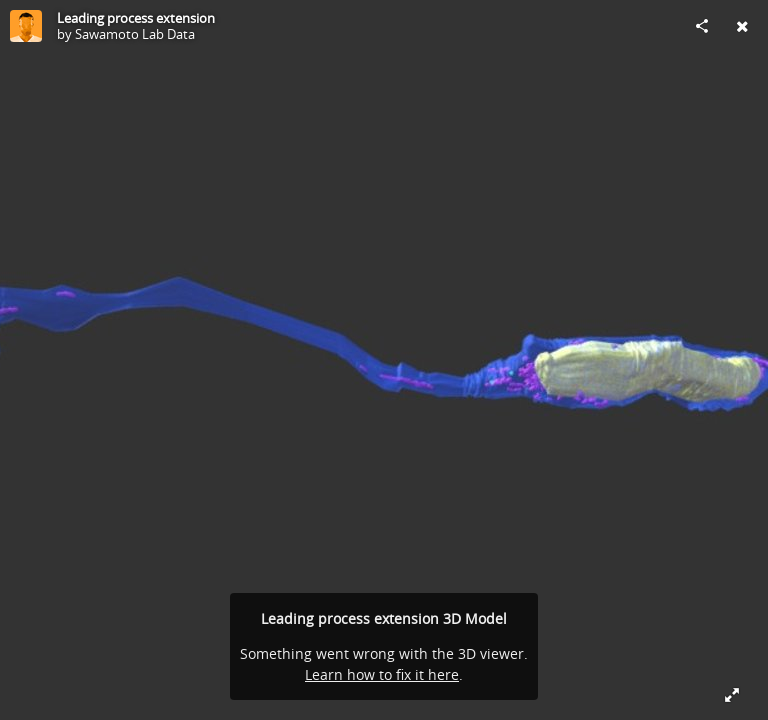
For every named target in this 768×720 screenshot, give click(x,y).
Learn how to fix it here (382, 674)
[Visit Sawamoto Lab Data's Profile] (26, 26)
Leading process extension (136, 18)
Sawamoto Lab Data (135, 34)
